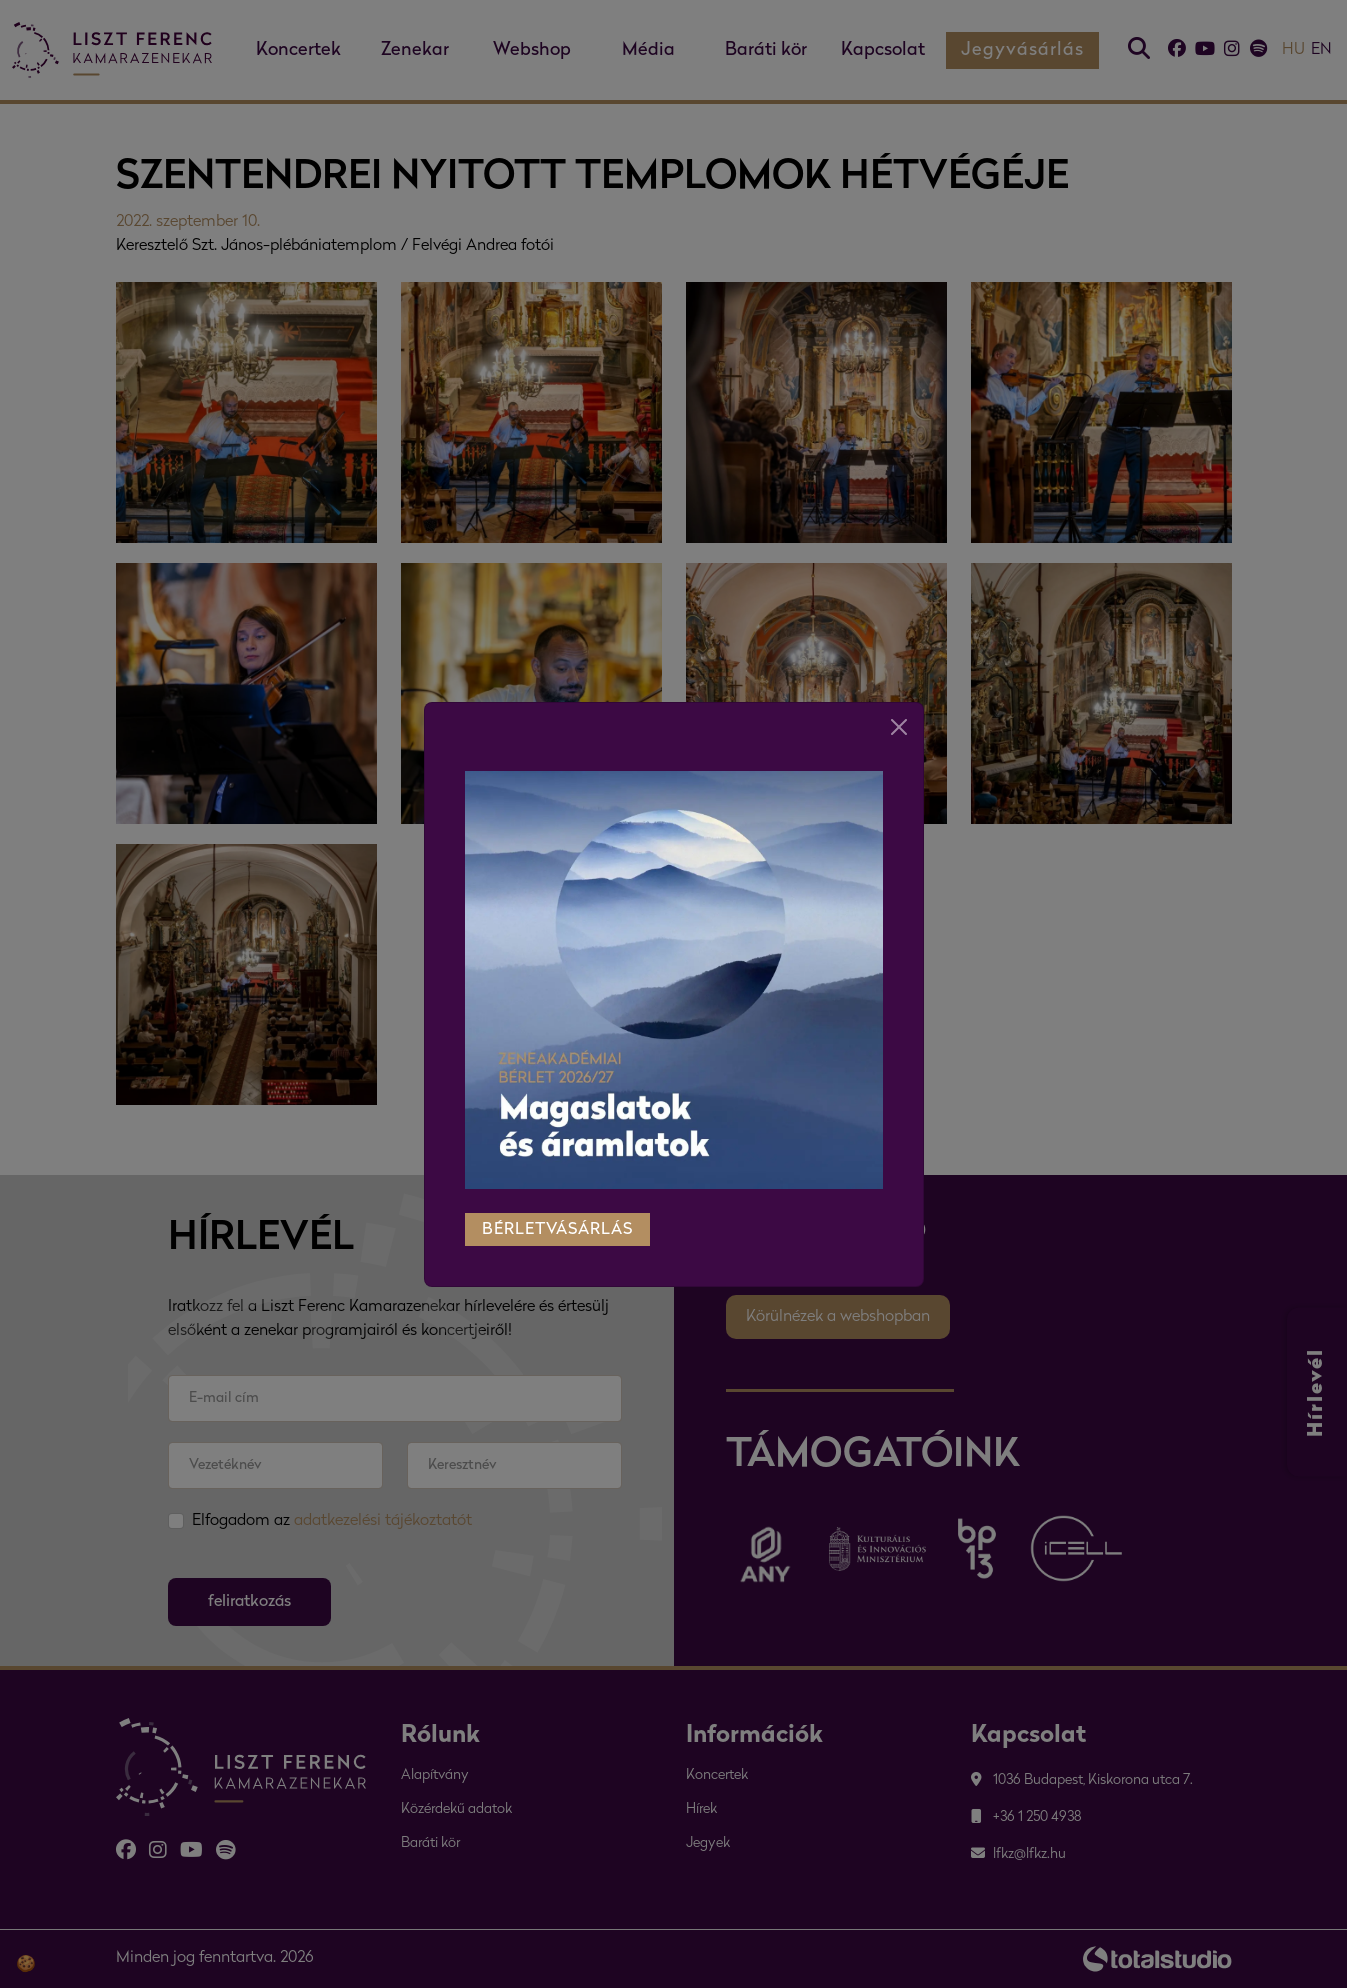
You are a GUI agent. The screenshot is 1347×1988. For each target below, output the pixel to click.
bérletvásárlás (557, 1217)
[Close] (899, 714)
